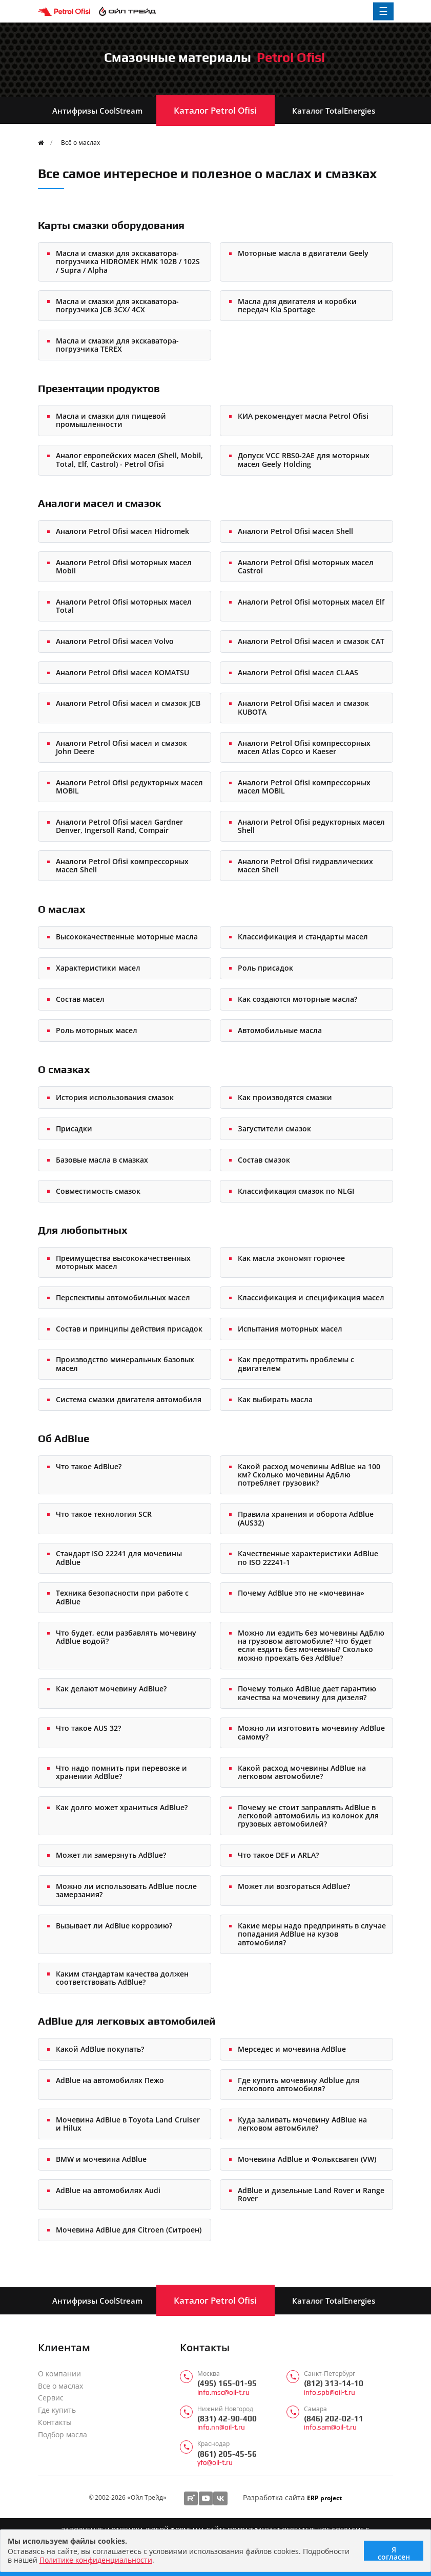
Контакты (55, 2422)
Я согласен (394, 2553)
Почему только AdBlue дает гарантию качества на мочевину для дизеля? (307, 1693)
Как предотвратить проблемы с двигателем (296, 1363)
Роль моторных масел (96, 1030)
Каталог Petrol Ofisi (215, 110)
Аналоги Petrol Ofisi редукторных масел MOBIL (129, 787)
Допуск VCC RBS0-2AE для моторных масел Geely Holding (304, 459)
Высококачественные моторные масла (127, 936)
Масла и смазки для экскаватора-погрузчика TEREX (117, 345)
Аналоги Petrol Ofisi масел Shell (295, 531)
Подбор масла (62, 2434)
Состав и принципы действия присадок (129, 1329)
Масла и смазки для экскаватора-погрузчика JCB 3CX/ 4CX (117, 305)
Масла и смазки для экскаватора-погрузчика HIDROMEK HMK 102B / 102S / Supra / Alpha (128, 261)
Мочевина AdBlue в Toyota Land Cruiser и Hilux (128, 2124)
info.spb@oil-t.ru (329, 2392)
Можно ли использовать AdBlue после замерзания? (126, 1890)
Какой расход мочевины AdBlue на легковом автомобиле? (302, 1772)
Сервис (51, 2397)
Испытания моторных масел (290, 1329)
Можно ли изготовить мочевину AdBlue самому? (311, 1732)
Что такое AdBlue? (88, 1466)
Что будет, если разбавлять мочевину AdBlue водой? (126, 1637)
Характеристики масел (98, 968)
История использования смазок (115, 1097)
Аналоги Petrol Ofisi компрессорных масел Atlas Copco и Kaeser (304, 747)
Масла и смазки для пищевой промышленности (111, 420)
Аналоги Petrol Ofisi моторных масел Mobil (124, 566)
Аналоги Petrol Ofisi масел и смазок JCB (128, 703)
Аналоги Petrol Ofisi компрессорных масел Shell (122, 865)
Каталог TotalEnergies (333, 110)
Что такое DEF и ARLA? (278, 1855)
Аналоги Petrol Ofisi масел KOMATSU (122, 672)
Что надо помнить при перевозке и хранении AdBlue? (121, 1772)
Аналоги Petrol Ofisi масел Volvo (115, 641)
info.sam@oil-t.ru (330, 2427)
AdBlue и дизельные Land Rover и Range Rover (311, 2194)
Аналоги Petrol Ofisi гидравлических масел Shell (305, 865)
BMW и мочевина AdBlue (101, 2159)
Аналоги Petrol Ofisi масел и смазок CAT (311, 641)
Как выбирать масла (275, 1399)
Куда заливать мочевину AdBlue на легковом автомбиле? (302, 2124)
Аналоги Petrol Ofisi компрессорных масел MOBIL (304, 787)
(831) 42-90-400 (227, 2418)
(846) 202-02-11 (333, 2418)
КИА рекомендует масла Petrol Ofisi (303, 416)
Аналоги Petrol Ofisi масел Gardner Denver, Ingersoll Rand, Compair (119, 826)
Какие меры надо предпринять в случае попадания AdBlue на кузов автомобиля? (312, 1934)
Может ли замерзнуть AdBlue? (111, 1855)
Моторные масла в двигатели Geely (303, 253)
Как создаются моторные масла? (297, 999)
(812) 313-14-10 (333, 2383)
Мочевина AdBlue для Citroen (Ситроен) (128, 2230)
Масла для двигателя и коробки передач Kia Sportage (297, 305)
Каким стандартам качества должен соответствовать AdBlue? (122, 1978)
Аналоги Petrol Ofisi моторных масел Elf (311, 602)
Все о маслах (60, 2386)
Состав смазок (264, 1160)
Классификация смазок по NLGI (296, 1191)
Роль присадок (265, 968)
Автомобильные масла (280, 1030)
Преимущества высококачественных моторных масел (123, 1262)
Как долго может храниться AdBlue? (122, 1807)
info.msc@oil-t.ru (223, 2392)
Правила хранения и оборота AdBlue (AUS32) (306, 1518)
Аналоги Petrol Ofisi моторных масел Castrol (306, 566)
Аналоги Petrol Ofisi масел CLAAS (298, 672)
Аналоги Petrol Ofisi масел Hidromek (122, 531)
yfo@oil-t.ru (215, 2462)
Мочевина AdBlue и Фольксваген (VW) (307, 2159)
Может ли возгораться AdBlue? (294, 1886)
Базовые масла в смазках (102, 1160)
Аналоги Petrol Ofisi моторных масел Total (124, 606)
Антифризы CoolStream (97, 110)
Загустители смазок (274, 1128)
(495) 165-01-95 (227, 2383)
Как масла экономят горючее (291, 1258)
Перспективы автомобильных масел (123, 1297)
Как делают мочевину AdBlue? (111, 1688)
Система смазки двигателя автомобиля (128, 1399)
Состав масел (80, 999)
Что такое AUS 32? (88, 1728)
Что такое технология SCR (104, 1514)
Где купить (57, 2410)
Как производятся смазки (285, 1097)
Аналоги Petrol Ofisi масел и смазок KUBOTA (303, 707)
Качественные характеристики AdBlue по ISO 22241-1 (308, 1557)
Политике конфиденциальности (95, 2560)
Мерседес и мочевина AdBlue (292, 2049)
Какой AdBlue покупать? (100, 2049)
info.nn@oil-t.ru (221, 2427)
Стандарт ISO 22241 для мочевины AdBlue (119, 1557)
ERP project (324, 2497)
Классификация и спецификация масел (311, 1297)
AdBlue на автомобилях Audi (108, 2190)
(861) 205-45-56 (227, 2454)
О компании (59, 2373)
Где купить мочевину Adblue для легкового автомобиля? (298, 2084)
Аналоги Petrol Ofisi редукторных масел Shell (311, 826)
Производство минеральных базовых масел (125, 1363)
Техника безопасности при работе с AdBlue (122, 1597)
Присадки (74, 1128)
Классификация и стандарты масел (303, 936)
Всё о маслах (80, 142)
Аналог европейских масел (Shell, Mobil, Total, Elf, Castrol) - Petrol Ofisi (129, 459)
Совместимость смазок (98, 1191)
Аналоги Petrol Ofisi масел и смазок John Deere (121, 747)
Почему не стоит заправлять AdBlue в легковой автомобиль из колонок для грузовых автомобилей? (308, 1815)
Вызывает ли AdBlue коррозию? (114, 1925)
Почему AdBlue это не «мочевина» (301, 1593)
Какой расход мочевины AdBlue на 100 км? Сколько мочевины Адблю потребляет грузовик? (309, 1475)
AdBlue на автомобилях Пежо (110, 2080)
